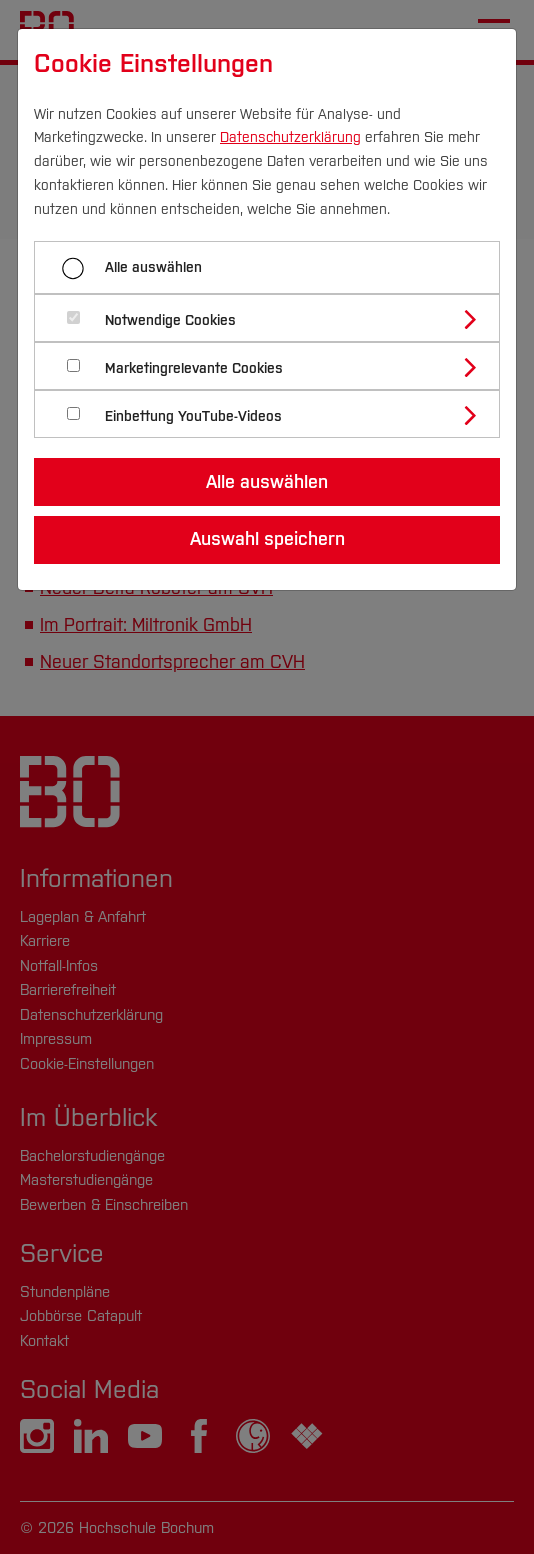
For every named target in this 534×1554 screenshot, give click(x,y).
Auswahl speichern (267, 539)
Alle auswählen (153, 267)
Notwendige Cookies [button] (170, 320)
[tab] (275, 318)
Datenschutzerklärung (290, 137)
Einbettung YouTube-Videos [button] (193, 416)
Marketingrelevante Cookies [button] (194, 368)
